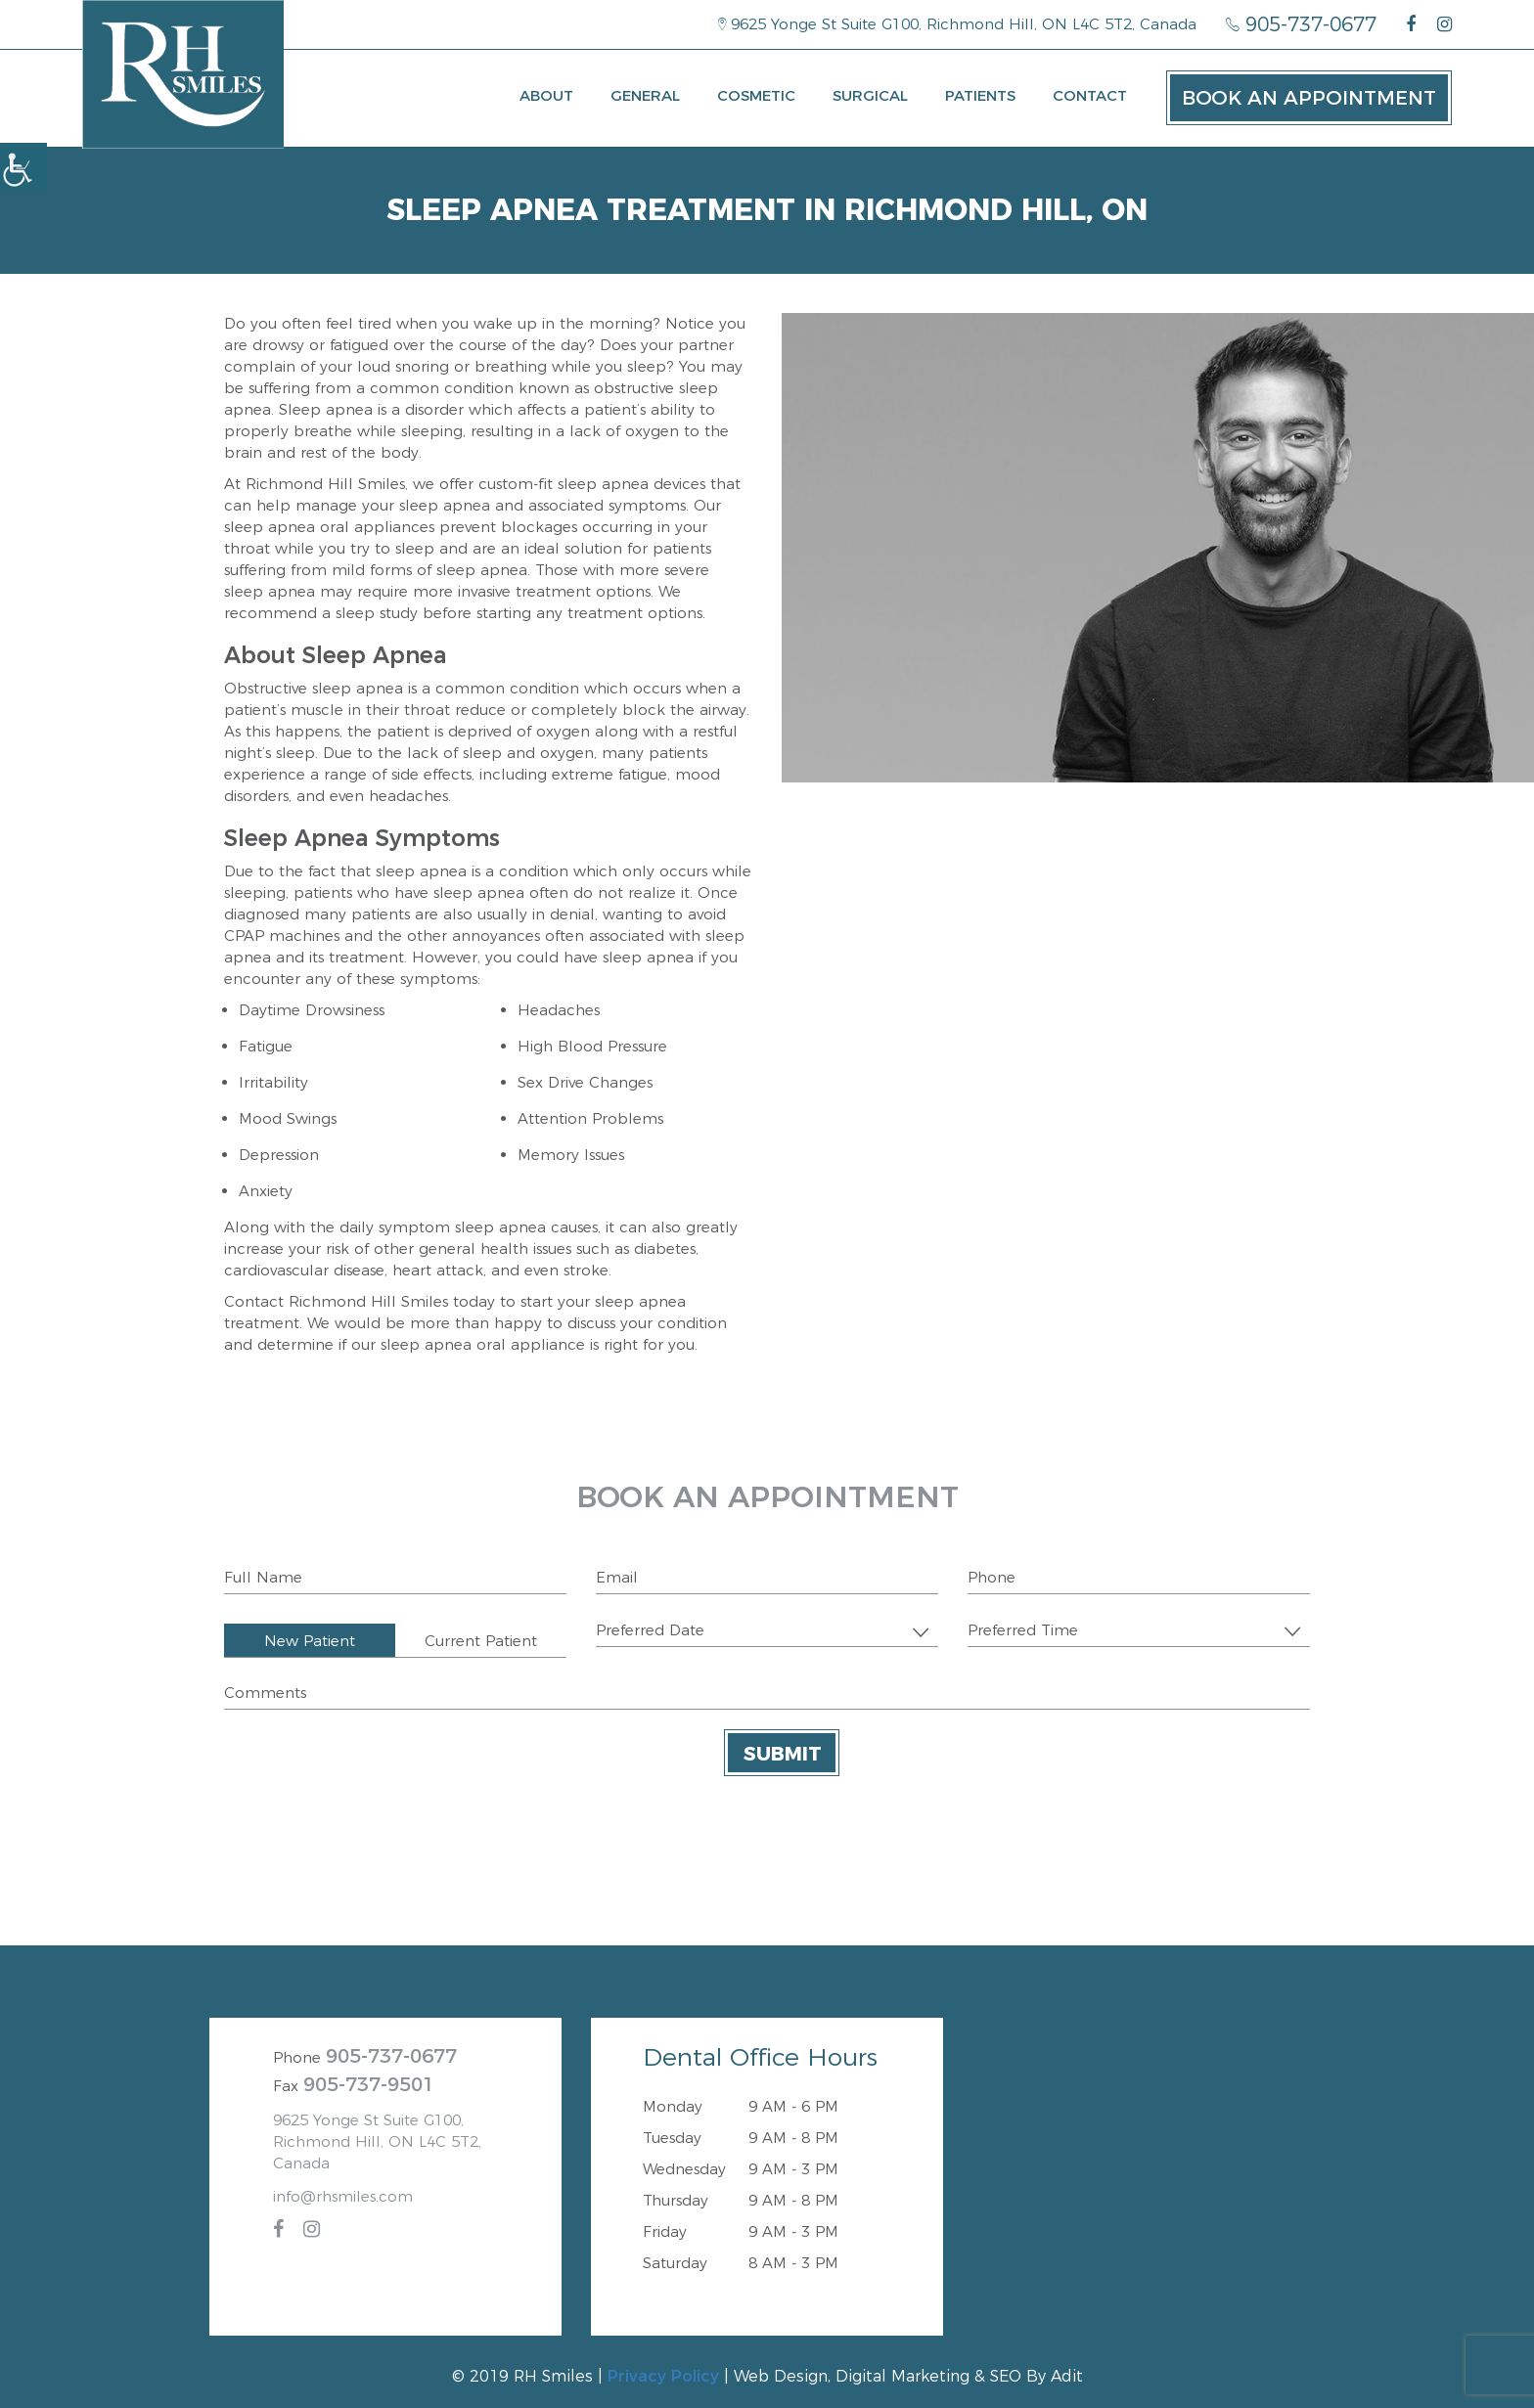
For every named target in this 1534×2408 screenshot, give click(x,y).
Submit (783, 1753)
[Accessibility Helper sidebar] (23, 166)
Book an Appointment (1309, 98)
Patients (980, 95)
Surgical (870, 95)
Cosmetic (756, 95)
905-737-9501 (368, 2084)
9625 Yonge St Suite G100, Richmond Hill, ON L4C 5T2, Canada (957, 24)
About (546, 95)
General (645, 95)
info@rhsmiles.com (343, 2196)
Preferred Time (1023, 1630)
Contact (1090, 95)
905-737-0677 (1301, 24)
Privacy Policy (663, 2376)
